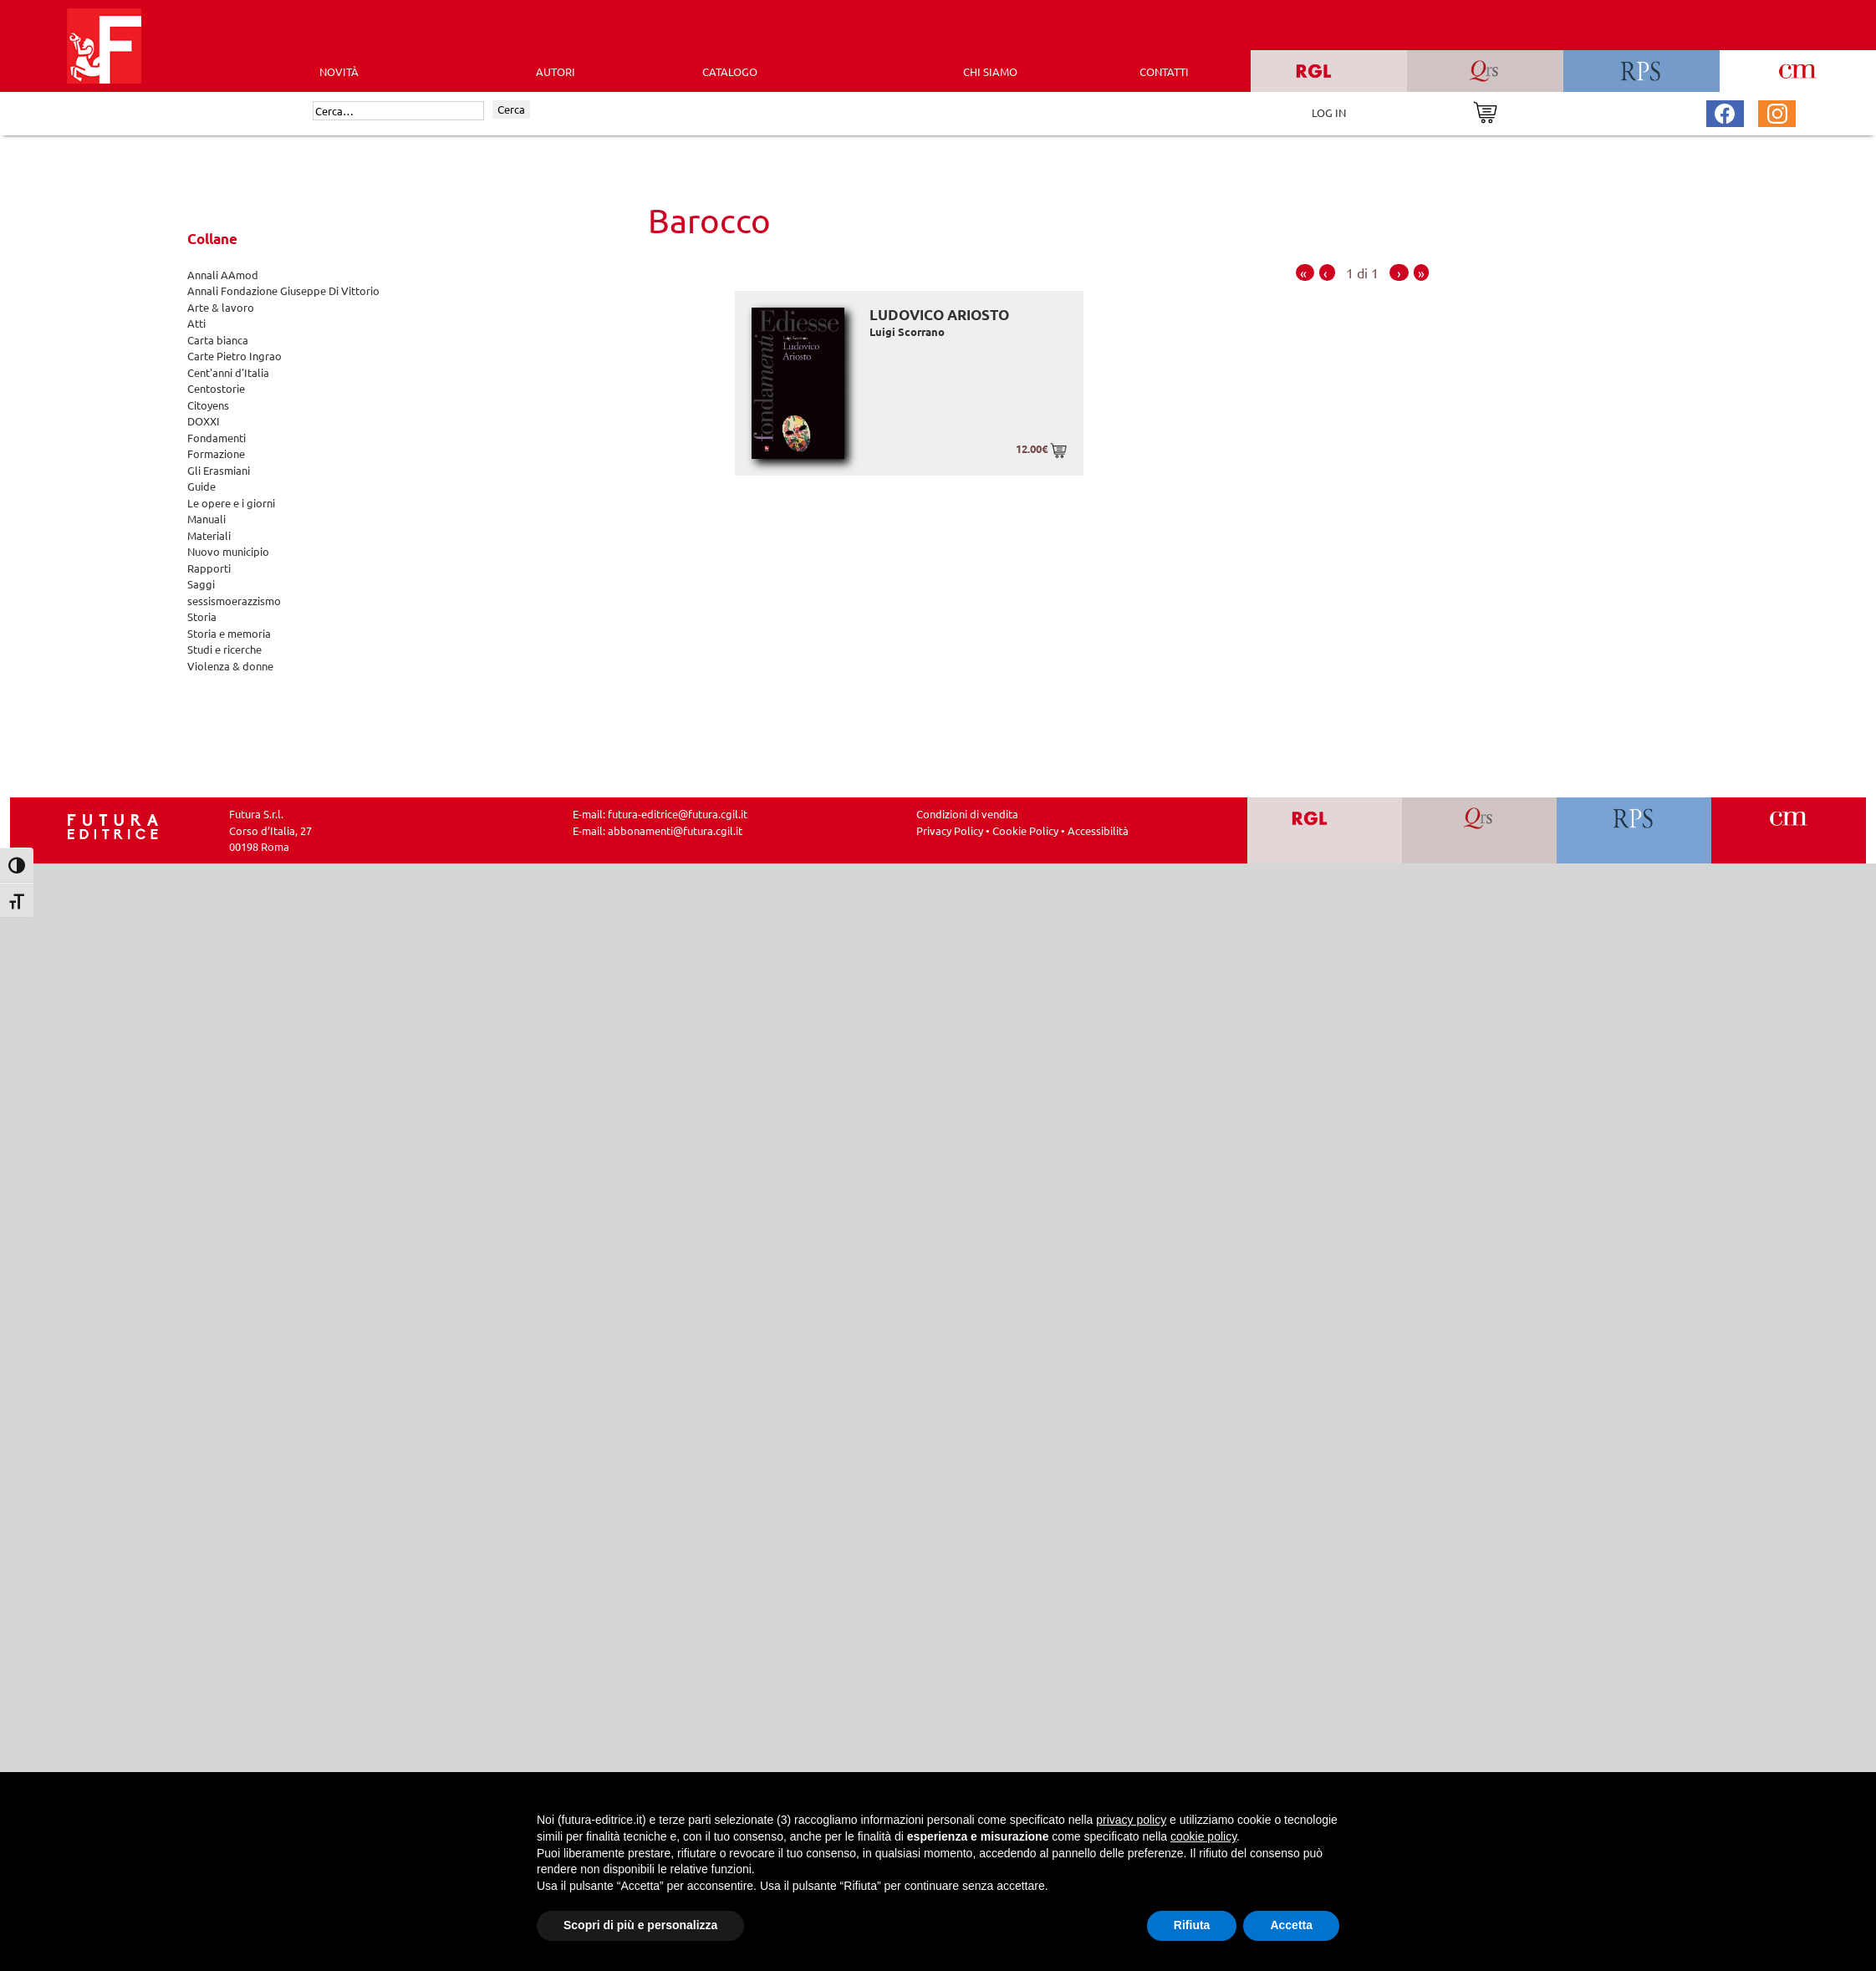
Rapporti (209, 568)
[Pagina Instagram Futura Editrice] (1777, 111)
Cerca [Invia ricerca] (511, 109)
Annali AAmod (222, 274)
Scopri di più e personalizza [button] (640, 1925)
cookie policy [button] (1203, 1836)
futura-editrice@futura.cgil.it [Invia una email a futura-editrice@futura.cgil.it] (677, 814)
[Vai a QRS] (1479, 830)
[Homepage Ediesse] (113, 824)
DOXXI (203, 421)
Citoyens (208, 405)
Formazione (216, 453)
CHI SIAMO (990, 71)
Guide (201, 486)
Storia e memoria (229, 633)
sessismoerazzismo (234, 600)
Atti (196, 323)
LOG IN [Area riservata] (1329, 112)
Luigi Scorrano (907, 331)
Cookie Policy (1025, 830)
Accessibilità (1098, 830)
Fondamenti (216, 437)
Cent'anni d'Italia (228, 372)
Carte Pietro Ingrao (234, 356)
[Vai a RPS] (1634, 830)
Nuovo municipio (228, 551)
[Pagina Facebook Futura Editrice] (1725, 111)
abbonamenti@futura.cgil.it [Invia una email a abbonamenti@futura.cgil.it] (675, 830)
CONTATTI (1164, 71)
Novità (339, 71)
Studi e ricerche (224, 649)
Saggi (201, 584)
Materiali (209, 535)
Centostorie (216, 388)
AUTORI (555, 71)
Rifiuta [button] (1192, 1925)
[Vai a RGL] (1324, 830)
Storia (202, 616)
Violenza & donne (230, 666)
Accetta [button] (1291, 1925)
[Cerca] (398, 111)
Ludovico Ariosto (939, 314)
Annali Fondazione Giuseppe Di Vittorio (283, 290)
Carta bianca (217, 340)
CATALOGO (729, 71)
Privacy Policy (949, 830)
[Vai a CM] (1788, 830)
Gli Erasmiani (218, 470)
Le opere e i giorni (231, 503)
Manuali (206, 519)
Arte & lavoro (220, 307)
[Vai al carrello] (1485, 111)
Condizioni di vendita (967, 814)
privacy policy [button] (1131, 1819)
